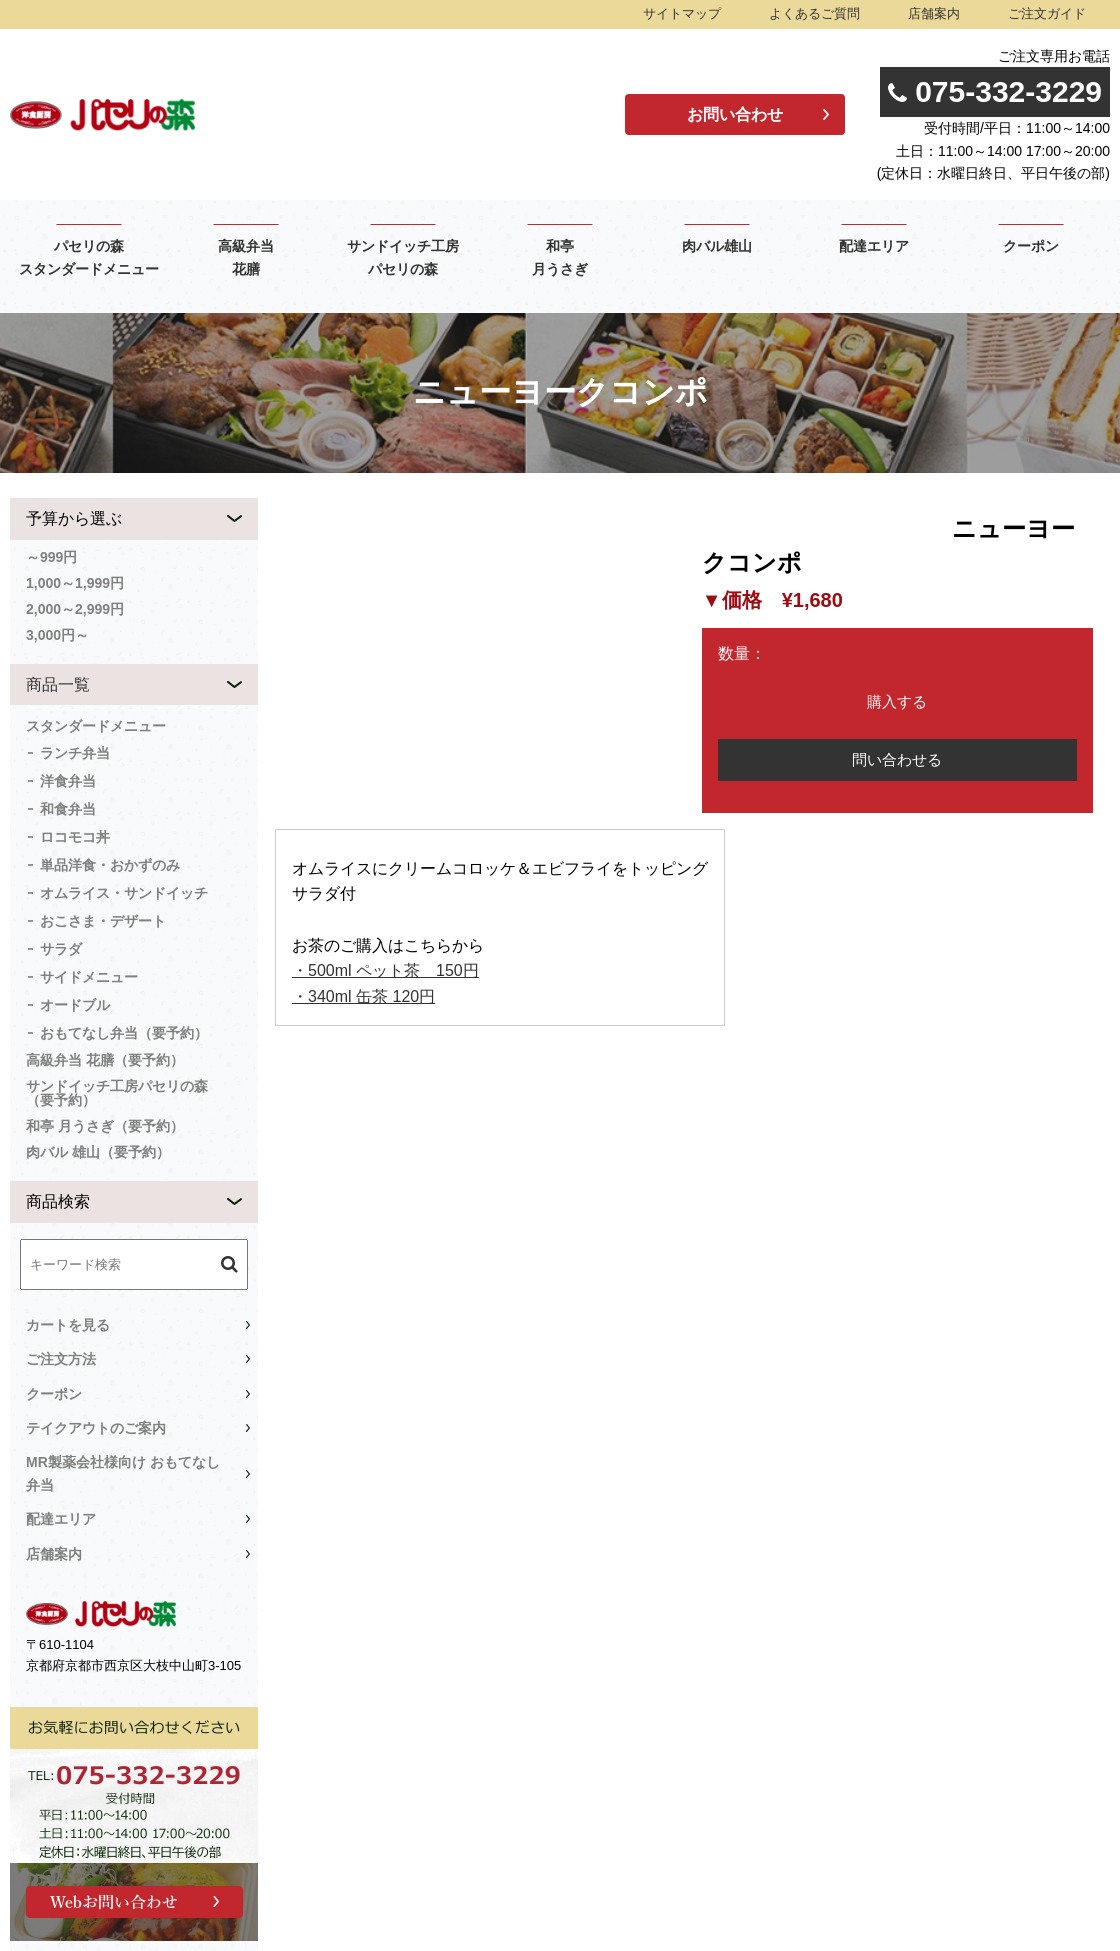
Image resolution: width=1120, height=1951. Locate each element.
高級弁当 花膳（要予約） (105, 1060)
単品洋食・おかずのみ (110, 865)
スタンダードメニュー (96, 726)
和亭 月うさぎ (560, 257)
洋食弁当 (68, 781)
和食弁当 (68, 809)
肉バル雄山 (717, 246)
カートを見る (68, 1325)
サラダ (61, 949)
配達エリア (874, 246)
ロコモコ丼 (75, 837)
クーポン (1031, 246)
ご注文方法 (61, 1359)
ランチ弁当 (75, 753)
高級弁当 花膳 (246, 257)
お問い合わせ (735, 114)
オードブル (75, 1005)
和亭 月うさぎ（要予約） (105, 1126)
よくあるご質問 (814, 13)
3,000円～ (57, 635)
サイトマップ (682, 13)
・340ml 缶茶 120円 (363, 996)
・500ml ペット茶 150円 (385, 970)
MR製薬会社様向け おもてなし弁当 (123, 1473)
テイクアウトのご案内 (96, 1428)
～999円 (51, 557)
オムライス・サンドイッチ (124, 893)
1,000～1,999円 (75, 583)
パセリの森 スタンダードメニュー (89, 257)
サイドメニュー (89, 977)
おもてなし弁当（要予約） (124, 1033)
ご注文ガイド (1047, 13)
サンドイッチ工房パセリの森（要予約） (117, 1093)
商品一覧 (58, 684)
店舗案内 (934, 13)
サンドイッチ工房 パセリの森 (403, 257)
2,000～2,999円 (75, 609)
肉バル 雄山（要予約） (98, 1152)
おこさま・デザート (103, 921)
